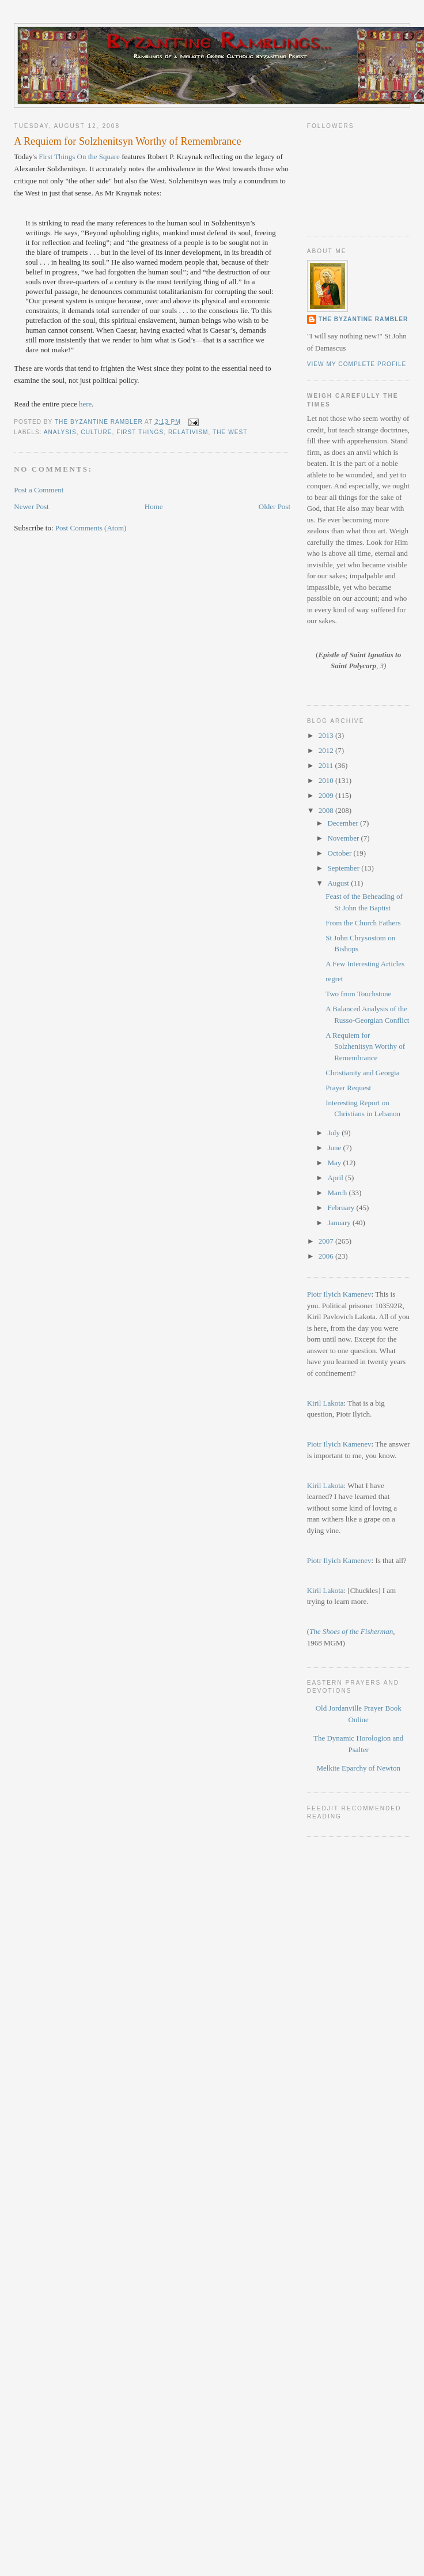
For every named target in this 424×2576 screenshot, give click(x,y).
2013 (327, 735)
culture (96, 432)
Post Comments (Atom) (91, 528)
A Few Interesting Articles (364, 963)
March (338, 1192)
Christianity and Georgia (362, 1072)
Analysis (60, 432)
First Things (57, 156)
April (336, 1177)
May (335, 1162)
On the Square (98, 156)
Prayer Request (348, 1087)
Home (154, 506)
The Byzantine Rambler (363, 319)
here (85, 404)
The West (230, 432)
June (335, 1147)
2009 (327, 795)
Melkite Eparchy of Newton (358, 1768)
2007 (327, 1241)
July (334, 1132)
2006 (327, 1256)
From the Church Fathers (362, 922)
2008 (327, 810)
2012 (327, 750)
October (340, 853)
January (340, 1222)
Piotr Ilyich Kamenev (339, 1294)
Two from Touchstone (358, 993)
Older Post (274, 506)
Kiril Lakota (325, 1403)
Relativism (188, 432)
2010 (327, 780)
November (344, 838)
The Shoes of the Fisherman (351, 1631)
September (344, 868)
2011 (327, 765)
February (341, 1207)
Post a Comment (38, 489)
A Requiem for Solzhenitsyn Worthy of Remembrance (365, 1046)
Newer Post (31, 506)
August (339, 883)
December (343, 823)
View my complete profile (357, 364)
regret (334, 978)
